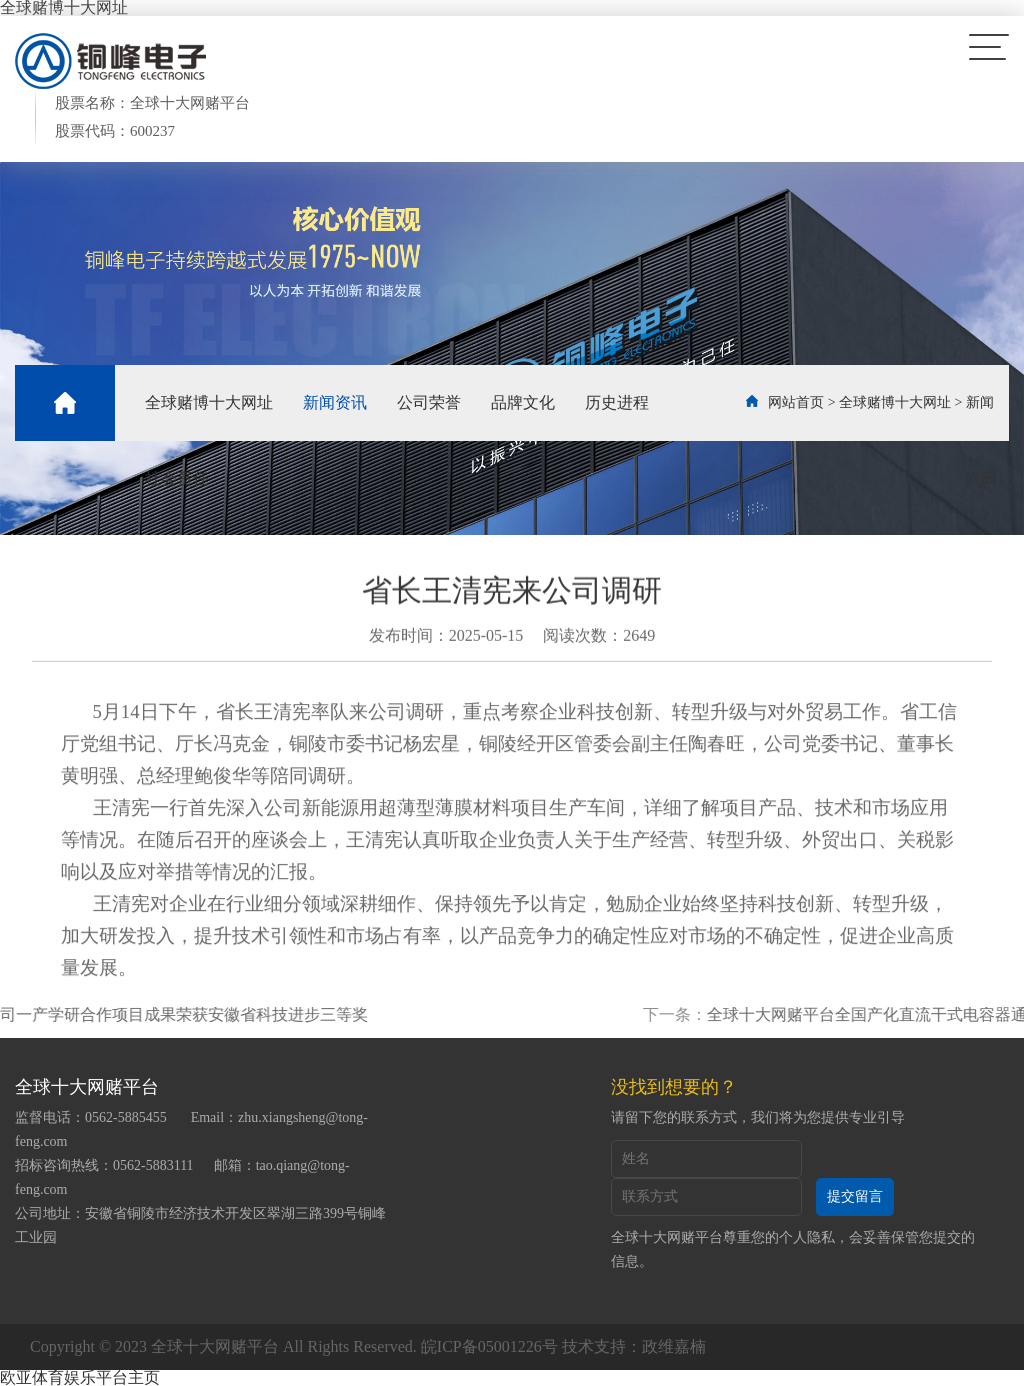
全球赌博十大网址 (209, 402)
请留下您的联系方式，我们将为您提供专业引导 (758, 1117)
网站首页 (796, 402)
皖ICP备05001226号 (489, 1346)
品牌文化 (523, 402)
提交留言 (855, 1196)
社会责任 (177, 478)
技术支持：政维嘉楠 (634, 1346)
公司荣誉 (429, 402)
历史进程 (617, 402)
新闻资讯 (335, 402)
